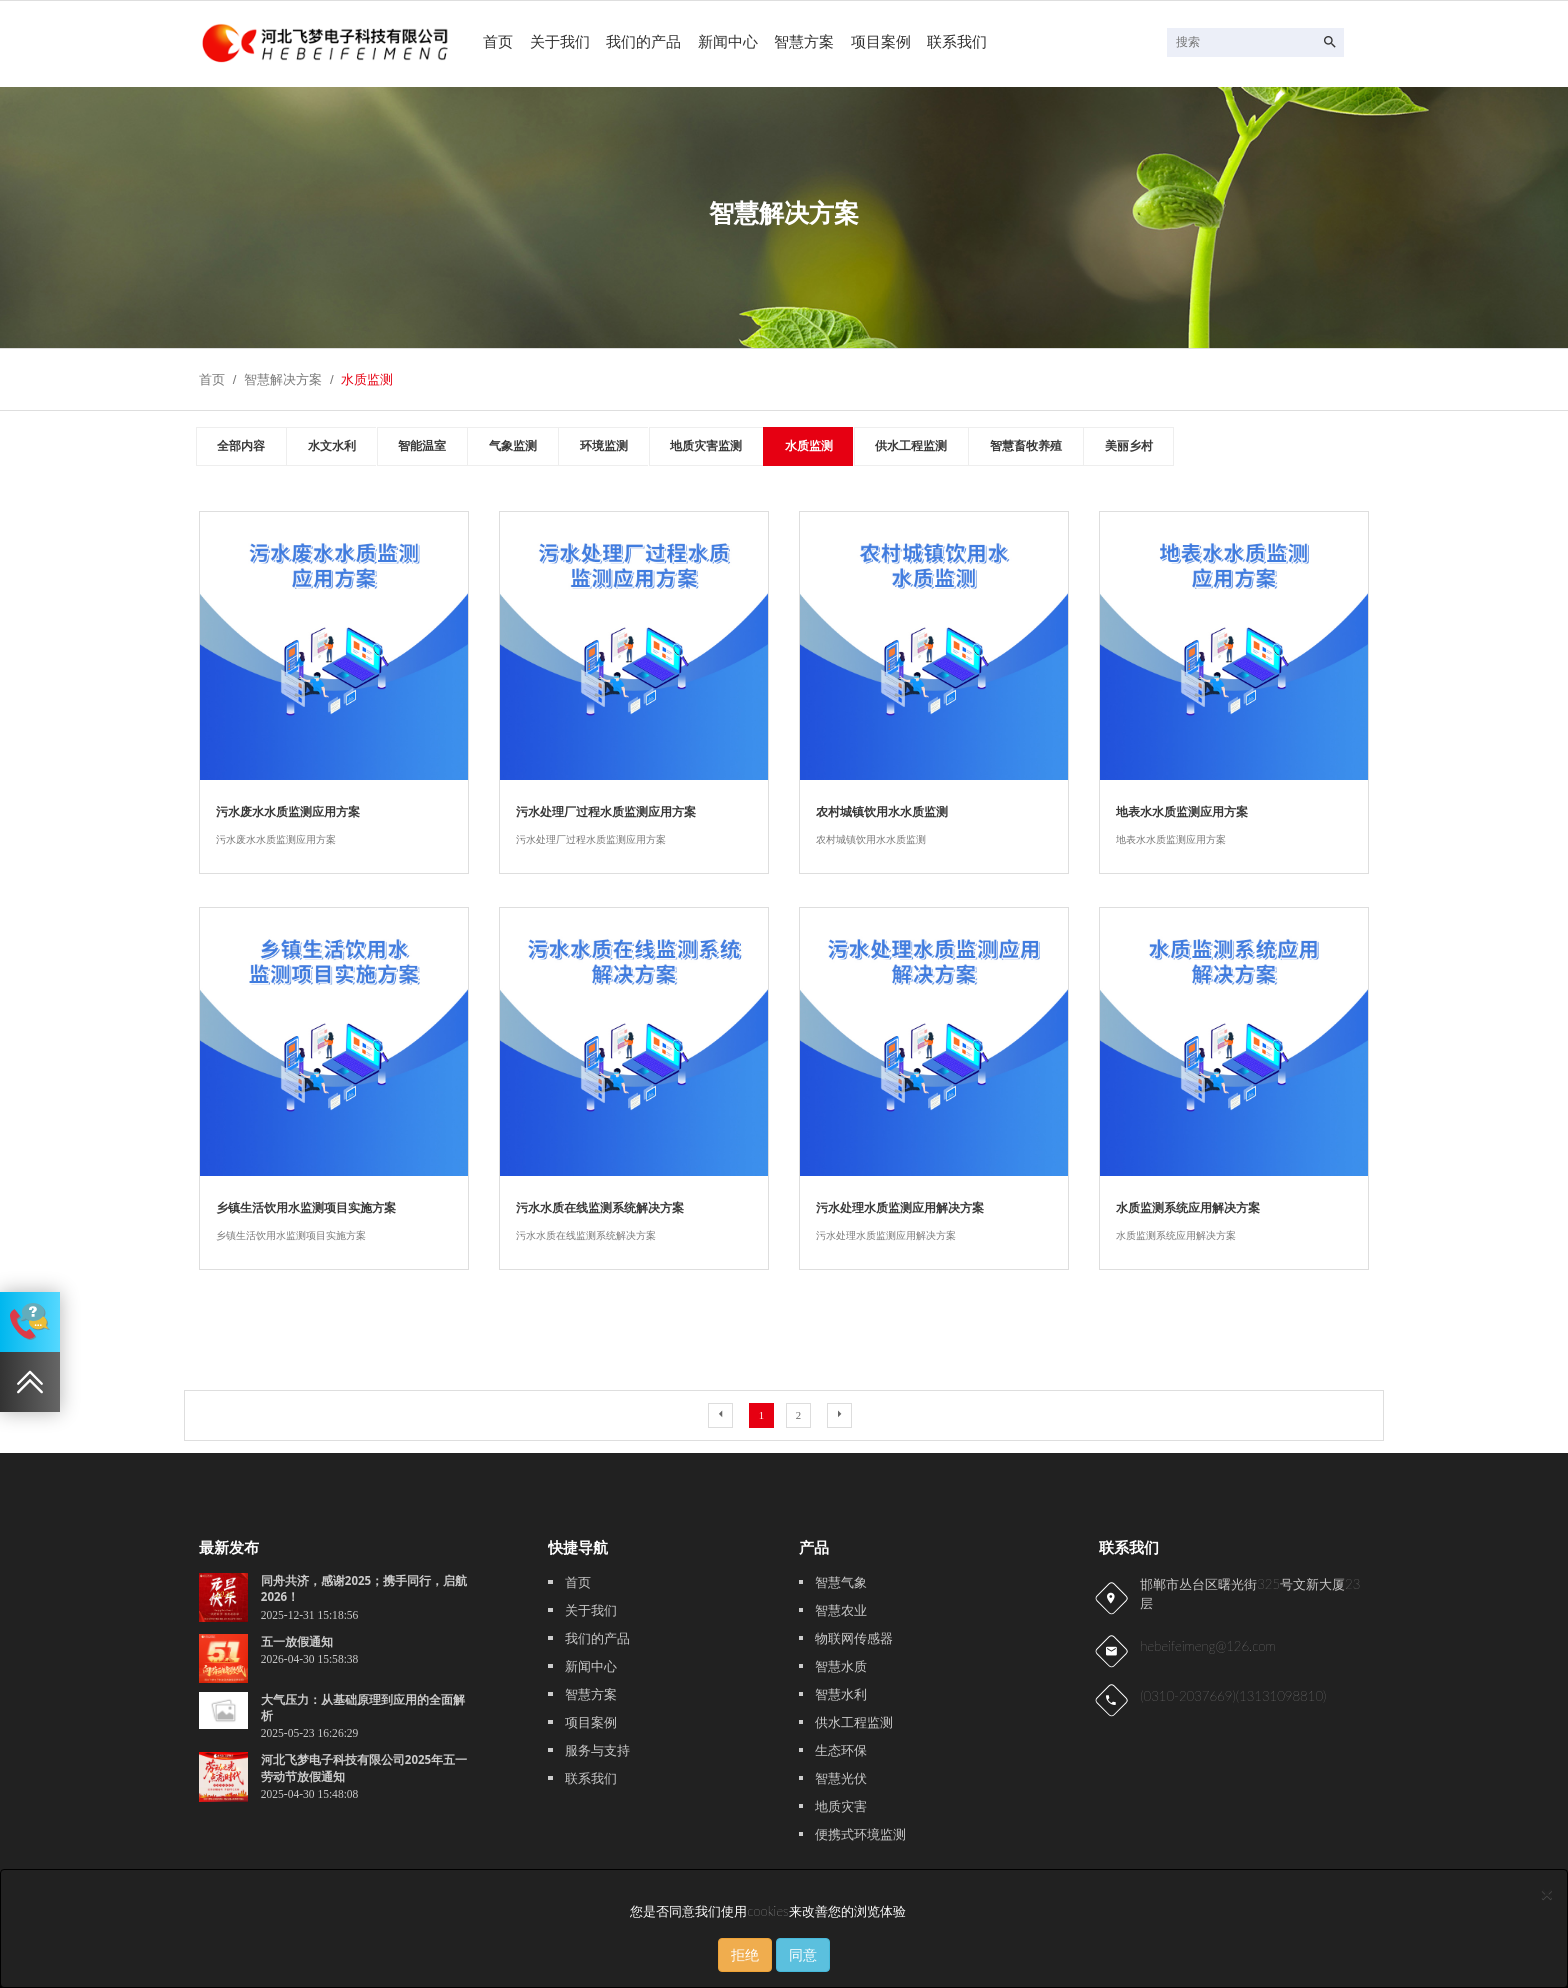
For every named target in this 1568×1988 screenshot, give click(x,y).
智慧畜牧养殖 (1026, 446)
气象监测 (513, 446)
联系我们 (957, 42)
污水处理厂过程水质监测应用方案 (606, 811)
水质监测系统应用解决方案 (1188, 1207)
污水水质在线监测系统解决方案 (600, 1207)
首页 (498, 42)
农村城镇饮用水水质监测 (882, 811)
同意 (803, 1955)
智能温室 (422, 446)
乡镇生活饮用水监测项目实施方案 (306, 1207)
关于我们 (560, 42)
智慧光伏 (841, 1778)
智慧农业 (841, 1610)
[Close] (1547, 1893)
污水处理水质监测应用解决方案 (900, 1207)
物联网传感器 (854, 1638)
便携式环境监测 (860, 1834)
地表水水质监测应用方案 (1182, 811)
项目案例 (881, 42)
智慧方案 (804, 42)
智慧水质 (841, 1666)
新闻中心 (728, 42)
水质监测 (367, 379)
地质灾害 (841, 1806)
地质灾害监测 (706, 446)
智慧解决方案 (283, 379)
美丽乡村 (1129, 446)
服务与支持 (597, 1750)
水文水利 (332, 446)
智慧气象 (841, 1582)
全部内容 (241, 446)
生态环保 (841, 1750)
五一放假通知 (297, 1641)
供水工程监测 (911, 446)
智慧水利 (841, 1694)
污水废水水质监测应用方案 (288, 811)
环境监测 (604, 446)
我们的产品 (643, 42)
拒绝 (745, 1955)
